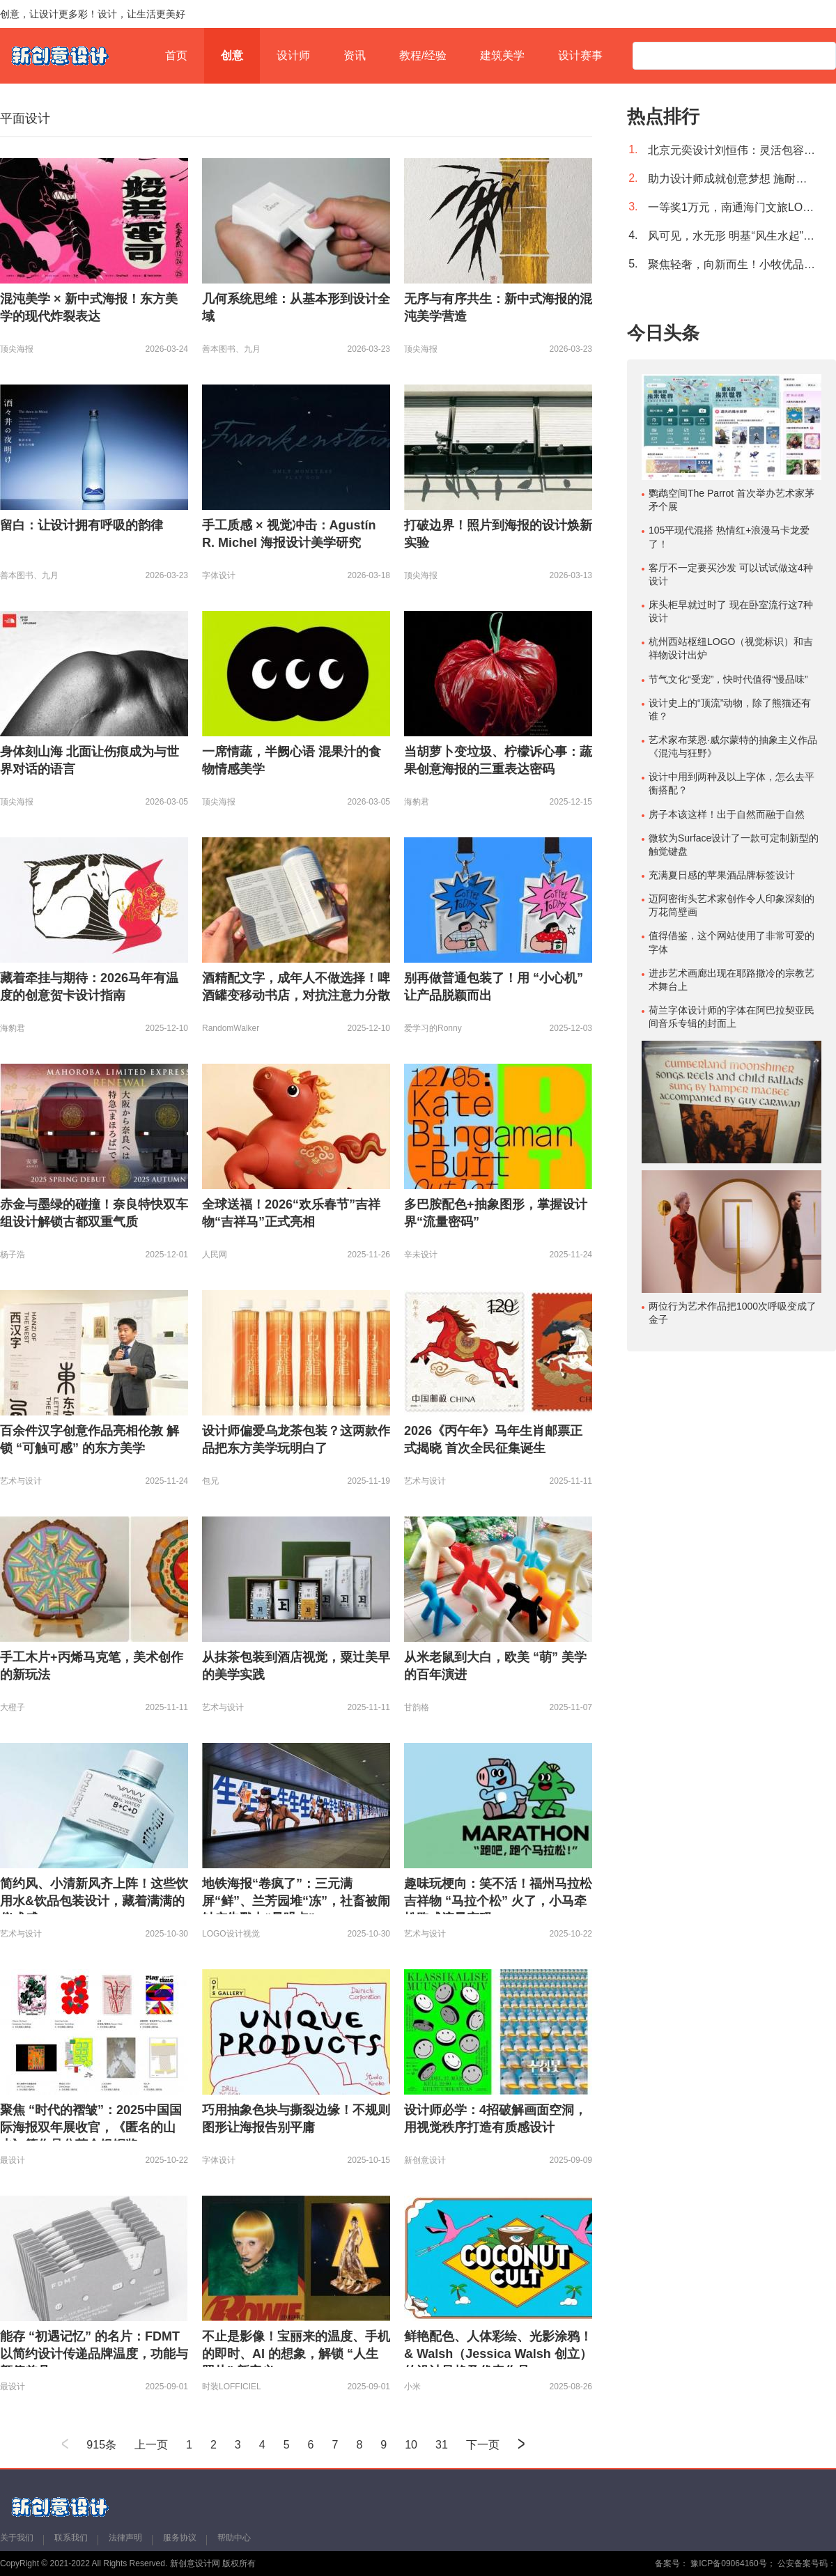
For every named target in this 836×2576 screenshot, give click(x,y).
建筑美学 (502, 55)
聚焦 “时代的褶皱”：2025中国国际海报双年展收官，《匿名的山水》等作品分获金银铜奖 (91, 2127)
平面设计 (25, 118)
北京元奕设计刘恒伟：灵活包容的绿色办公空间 (731, 150)
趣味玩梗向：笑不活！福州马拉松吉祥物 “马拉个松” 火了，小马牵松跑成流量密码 (498, 1901)
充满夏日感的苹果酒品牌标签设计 (722, 874)
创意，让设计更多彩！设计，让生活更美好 (92, 14)
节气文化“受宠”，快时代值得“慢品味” (728, 679)
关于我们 (16, 2538)
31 (441, 2445)
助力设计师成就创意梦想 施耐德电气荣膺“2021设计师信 (731, 179)
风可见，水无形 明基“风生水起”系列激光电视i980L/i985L (731, 236)
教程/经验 (423, 55)
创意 (232, 55)
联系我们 (71, 2538)
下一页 (483, 2445)
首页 (176, 55)
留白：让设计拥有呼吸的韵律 (81, 525)
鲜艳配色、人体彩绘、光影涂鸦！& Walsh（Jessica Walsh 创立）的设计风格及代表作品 (498, 2353)
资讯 (354, 55)
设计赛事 (580, 55)
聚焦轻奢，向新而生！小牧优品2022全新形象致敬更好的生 (731, 264)
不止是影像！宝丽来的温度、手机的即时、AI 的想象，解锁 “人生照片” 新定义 (296, 2353)
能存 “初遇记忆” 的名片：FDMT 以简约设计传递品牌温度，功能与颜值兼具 (94, 2353)
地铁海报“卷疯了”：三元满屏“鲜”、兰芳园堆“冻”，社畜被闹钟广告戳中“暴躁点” (296, 1901)
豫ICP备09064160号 (727, 2563)
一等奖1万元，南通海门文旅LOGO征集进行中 (731, 207)
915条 (101, 2445)
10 (411, 2445)
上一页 (151, 2445)
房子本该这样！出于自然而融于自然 (727, 814)
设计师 (293, 55)
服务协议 (179, 2538)
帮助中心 (234, 2538)
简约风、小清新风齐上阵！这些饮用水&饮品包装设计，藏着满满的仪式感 (94, 1901)
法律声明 (125, 2538)
